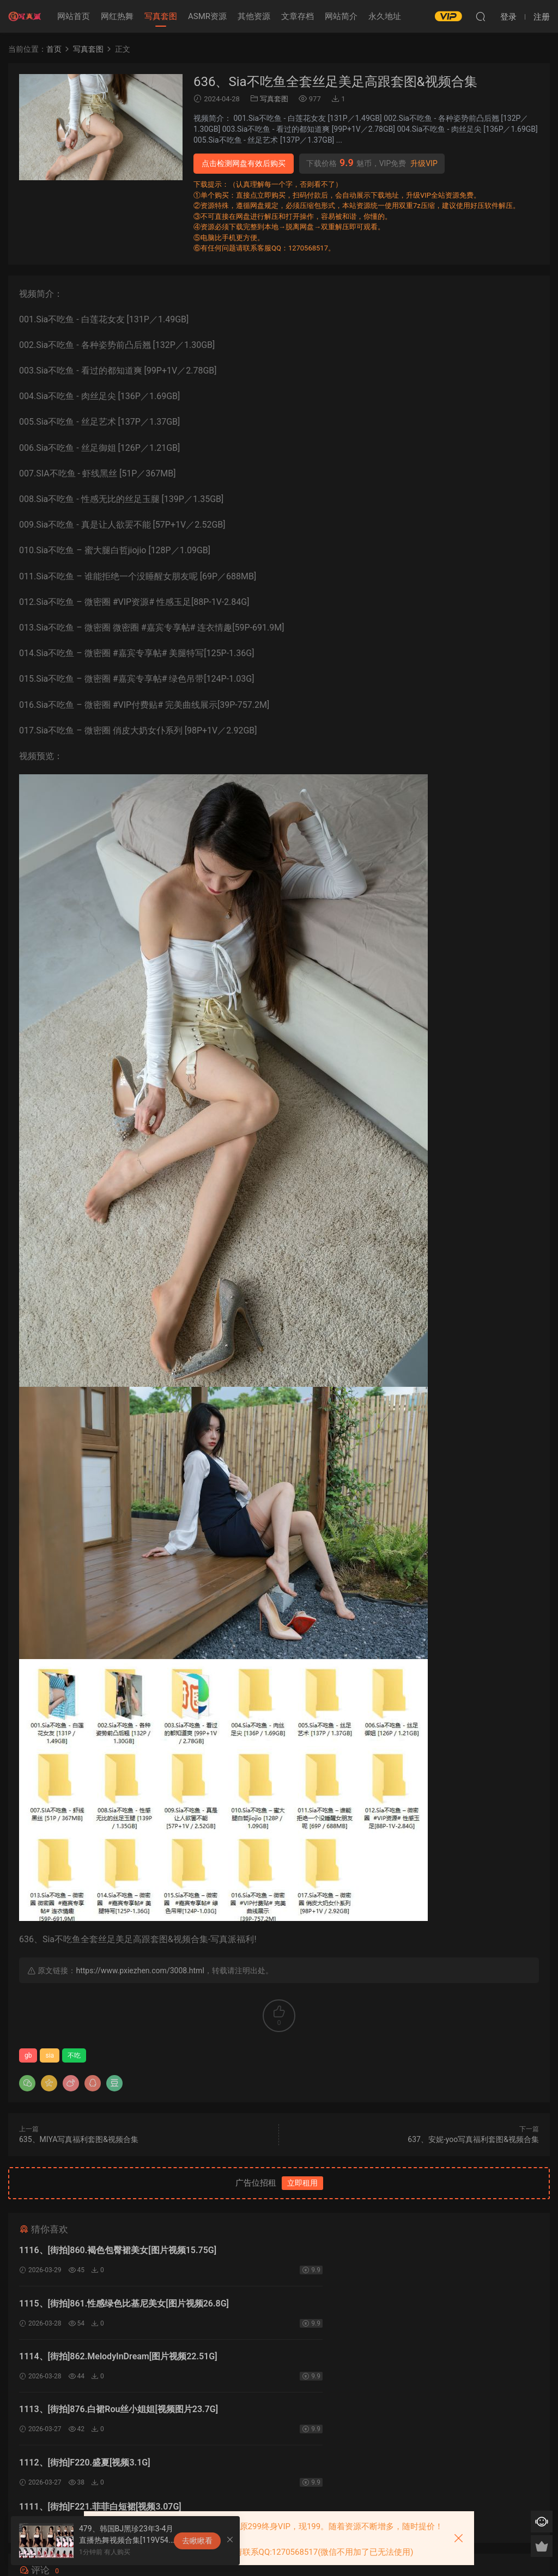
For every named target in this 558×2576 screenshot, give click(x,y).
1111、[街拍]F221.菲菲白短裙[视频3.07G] (364, 2360)
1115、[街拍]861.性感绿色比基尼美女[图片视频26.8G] (388, 2250)
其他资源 (254, 16)
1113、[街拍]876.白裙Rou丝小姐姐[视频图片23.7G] (382, 2305)
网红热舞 (117, 16)
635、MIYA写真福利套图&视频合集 (78, 2139)
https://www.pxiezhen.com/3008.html (140, 1970)
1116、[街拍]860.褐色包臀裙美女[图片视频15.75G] (117, 2250)
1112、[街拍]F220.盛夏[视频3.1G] (84, 2360)
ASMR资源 (207, 16)
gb (28, 2055)
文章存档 (297, 16)
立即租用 (302, 2183)
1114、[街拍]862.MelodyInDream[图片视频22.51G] (118, 2305)
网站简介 (341, 16)
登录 (288, 2451)
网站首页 (73, 16)
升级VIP (424, 163)
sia (49, 2055)
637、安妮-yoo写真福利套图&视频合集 (473, 2139)
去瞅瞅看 (197, 2540)
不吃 (74, 2055)
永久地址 (384, 16)
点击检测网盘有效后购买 (244, 163)
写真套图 (160, 16)
